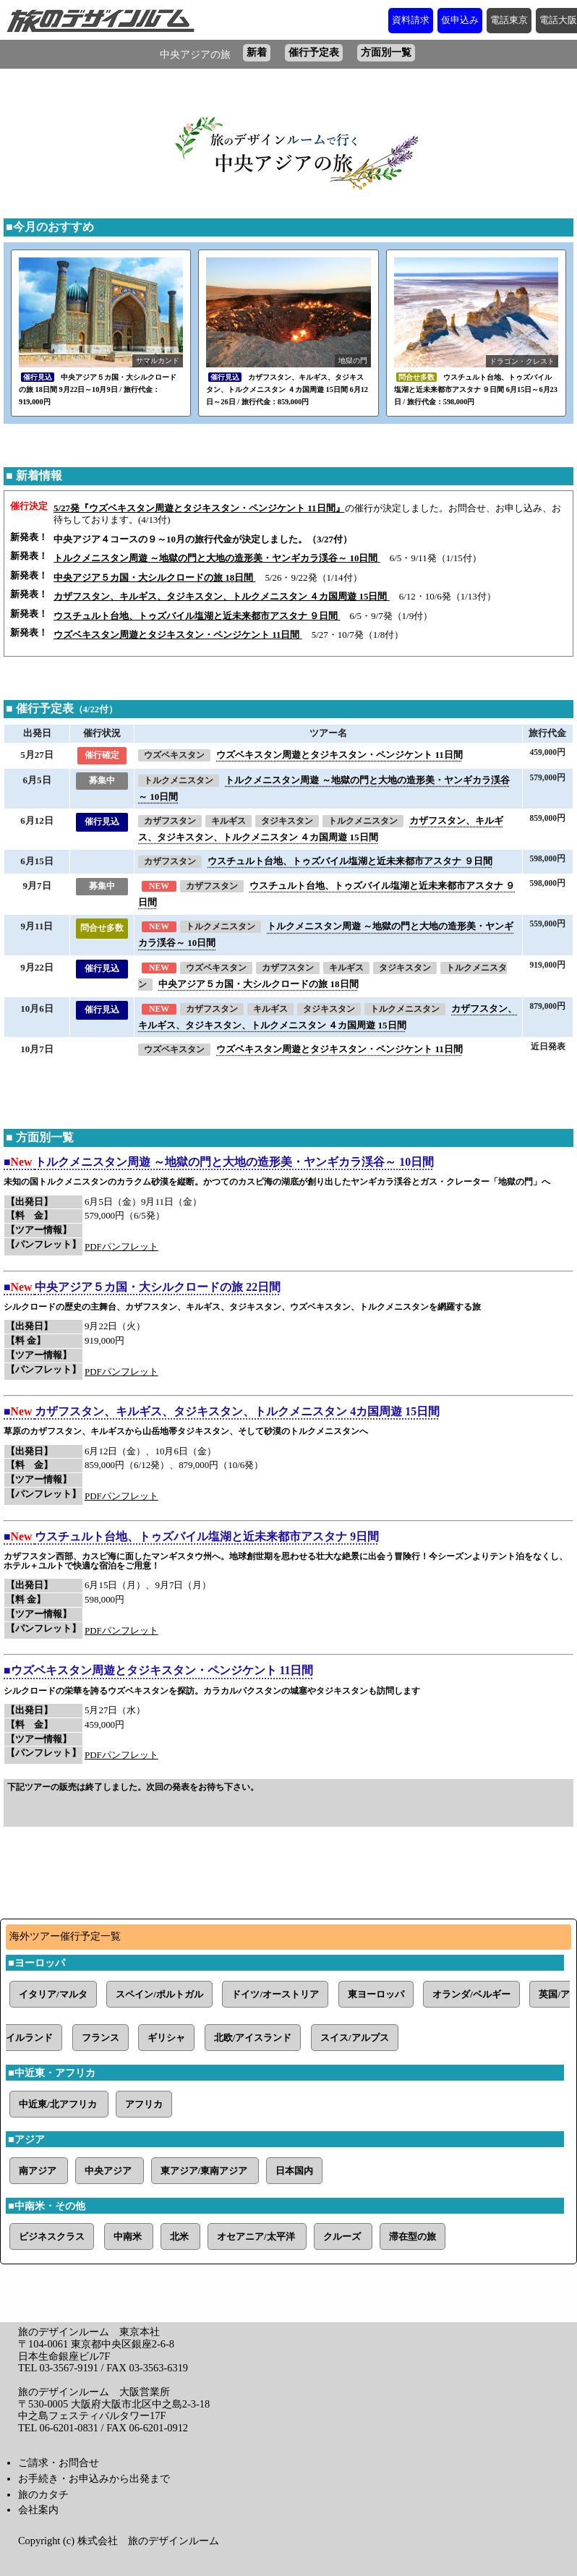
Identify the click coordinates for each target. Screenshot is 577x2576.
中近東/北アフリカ (59, 2104)
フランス (100, 2037)
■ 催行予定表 (62, 708)
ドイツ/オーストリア (275, 1994)
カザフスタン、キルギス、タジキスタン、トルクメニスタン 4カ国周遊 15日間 (237, 1411)
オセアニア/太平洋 (257, 2236)
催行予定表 (313, 52)
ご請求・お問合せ (58, 2462)
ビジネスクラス (52, 2236)
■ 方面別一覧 (40, 1137)
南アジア (39, 2170)
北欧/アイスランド (253, 2037)
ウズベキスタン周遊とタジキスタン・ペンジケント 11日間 (339, 754)
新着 (257, 52)
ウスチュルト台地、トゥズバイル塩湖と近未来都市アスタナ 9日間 (207, 1536)
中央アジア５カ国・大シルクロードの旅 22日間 (158, 1287)
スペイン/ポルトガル (159, 1994)
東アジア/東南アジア (205, 2170)
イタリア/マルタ (53, 1994)
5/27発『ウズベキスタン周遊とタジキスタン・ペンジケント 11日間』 (199, 508)
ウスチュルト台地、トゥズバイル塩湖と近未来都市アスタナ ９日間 (350, 861)
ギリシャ (166, 2037)
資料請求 (410, 20)
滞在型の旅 (412, 2236)
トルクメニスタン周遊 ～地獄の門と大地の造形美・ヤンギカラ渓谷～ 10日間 (234, 1162)
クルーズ (343, 2236)
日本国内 (294, 2170)
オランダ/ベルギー (471, 1994)
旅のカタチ (43, 2494)
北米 (180, 2236)
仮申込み (460, 20)
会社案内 (38, 2509)
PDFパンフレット (121, 1246)
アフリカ (144, 2104)
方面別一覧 (386, 52)
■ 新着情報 (34, 475)
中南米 (129, 2236)
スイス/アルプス (354, 2037)
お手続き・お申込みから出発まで (94, 2478)
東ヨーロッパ (376, 1994)
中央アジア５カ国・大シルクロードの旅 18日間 (258, 983)
